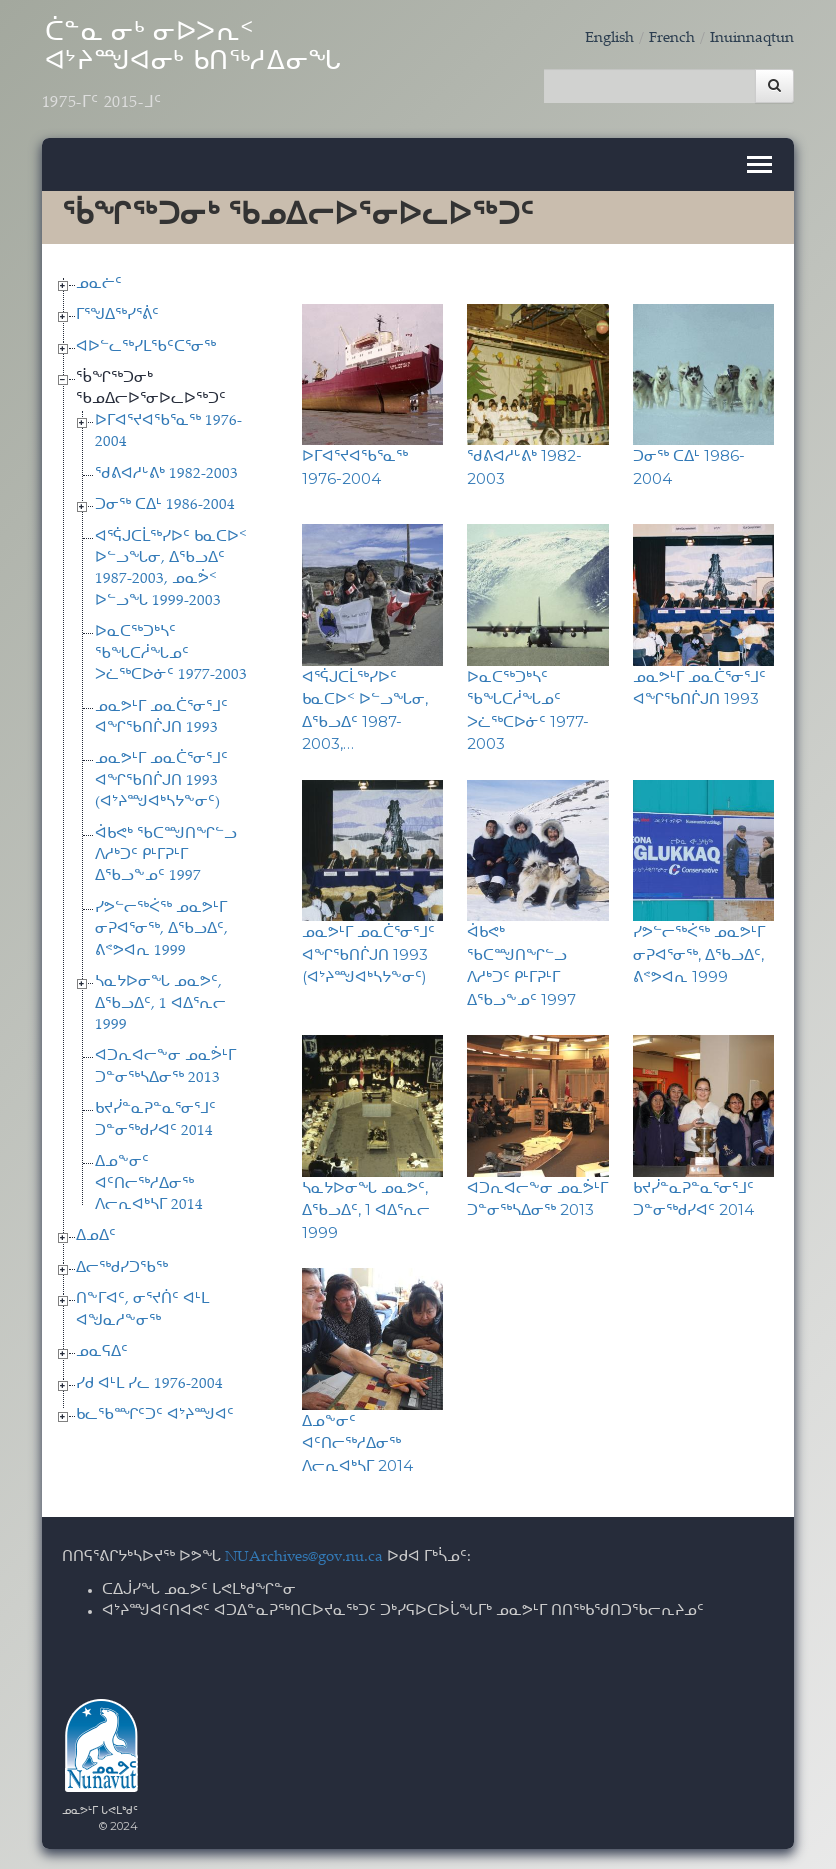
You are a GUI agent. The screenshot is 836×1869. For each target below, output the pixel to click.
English (609, 38)
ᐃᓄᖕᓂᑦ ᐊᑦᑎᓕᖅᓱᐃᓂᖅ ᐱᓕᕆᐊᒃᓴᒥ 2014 (149, 1184)
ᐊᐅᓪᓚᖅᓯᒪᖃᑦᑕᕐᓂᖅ (146, 347)
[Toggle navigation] (759, 164)
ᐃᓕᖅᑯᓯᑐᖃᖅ (122, 1268)
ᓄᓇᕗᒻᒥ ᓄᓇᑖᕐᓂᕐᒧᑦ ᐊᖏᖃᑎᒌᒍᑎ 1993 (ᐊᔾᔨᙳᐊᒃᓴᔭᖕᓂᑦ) (161, 781)
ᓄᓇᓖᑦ (99, 284)
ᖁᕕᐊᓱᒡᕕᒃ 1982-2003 (166, 474)
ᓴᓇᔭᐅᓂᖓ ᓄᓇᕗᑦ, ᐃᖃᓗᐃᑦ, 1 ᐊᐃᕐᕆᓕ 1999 (160, 1004)
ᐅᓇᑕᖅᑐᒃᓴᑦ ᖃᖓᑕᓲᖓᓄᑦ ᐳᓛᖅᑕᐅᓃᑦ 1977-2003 (171, 654)
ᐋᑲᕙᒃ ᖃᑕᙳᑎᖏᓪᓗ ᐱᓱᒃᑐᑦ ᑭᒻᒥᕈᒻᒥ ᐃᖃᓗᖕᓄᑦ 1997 (166, 856)
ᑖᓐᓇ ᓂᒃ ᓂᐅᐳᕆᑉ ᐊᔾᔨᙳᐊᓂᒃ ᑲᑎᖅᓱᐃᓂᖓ (192, 67)
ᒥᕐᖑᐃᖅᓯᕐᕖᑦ (117, 315)
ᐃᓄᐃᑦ (96, 1236)
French (672, 38)
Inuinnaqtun (752, 38)
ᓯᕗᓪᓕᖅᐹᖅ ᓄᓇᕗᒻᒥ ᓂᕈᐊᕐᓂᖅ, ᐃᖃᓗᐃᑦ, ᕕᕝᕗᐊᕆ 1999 (161, 930)
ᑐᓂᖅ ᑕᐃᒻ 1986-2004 (165, 505)
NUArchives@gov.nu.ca (304, 1557)
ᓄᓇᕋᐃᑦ (102, 1352)
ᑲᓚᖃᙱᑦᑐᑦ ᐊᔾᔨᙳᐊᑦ (155, 1415)
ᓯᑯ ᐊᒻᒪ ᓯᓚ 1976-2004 (149, 1384)
